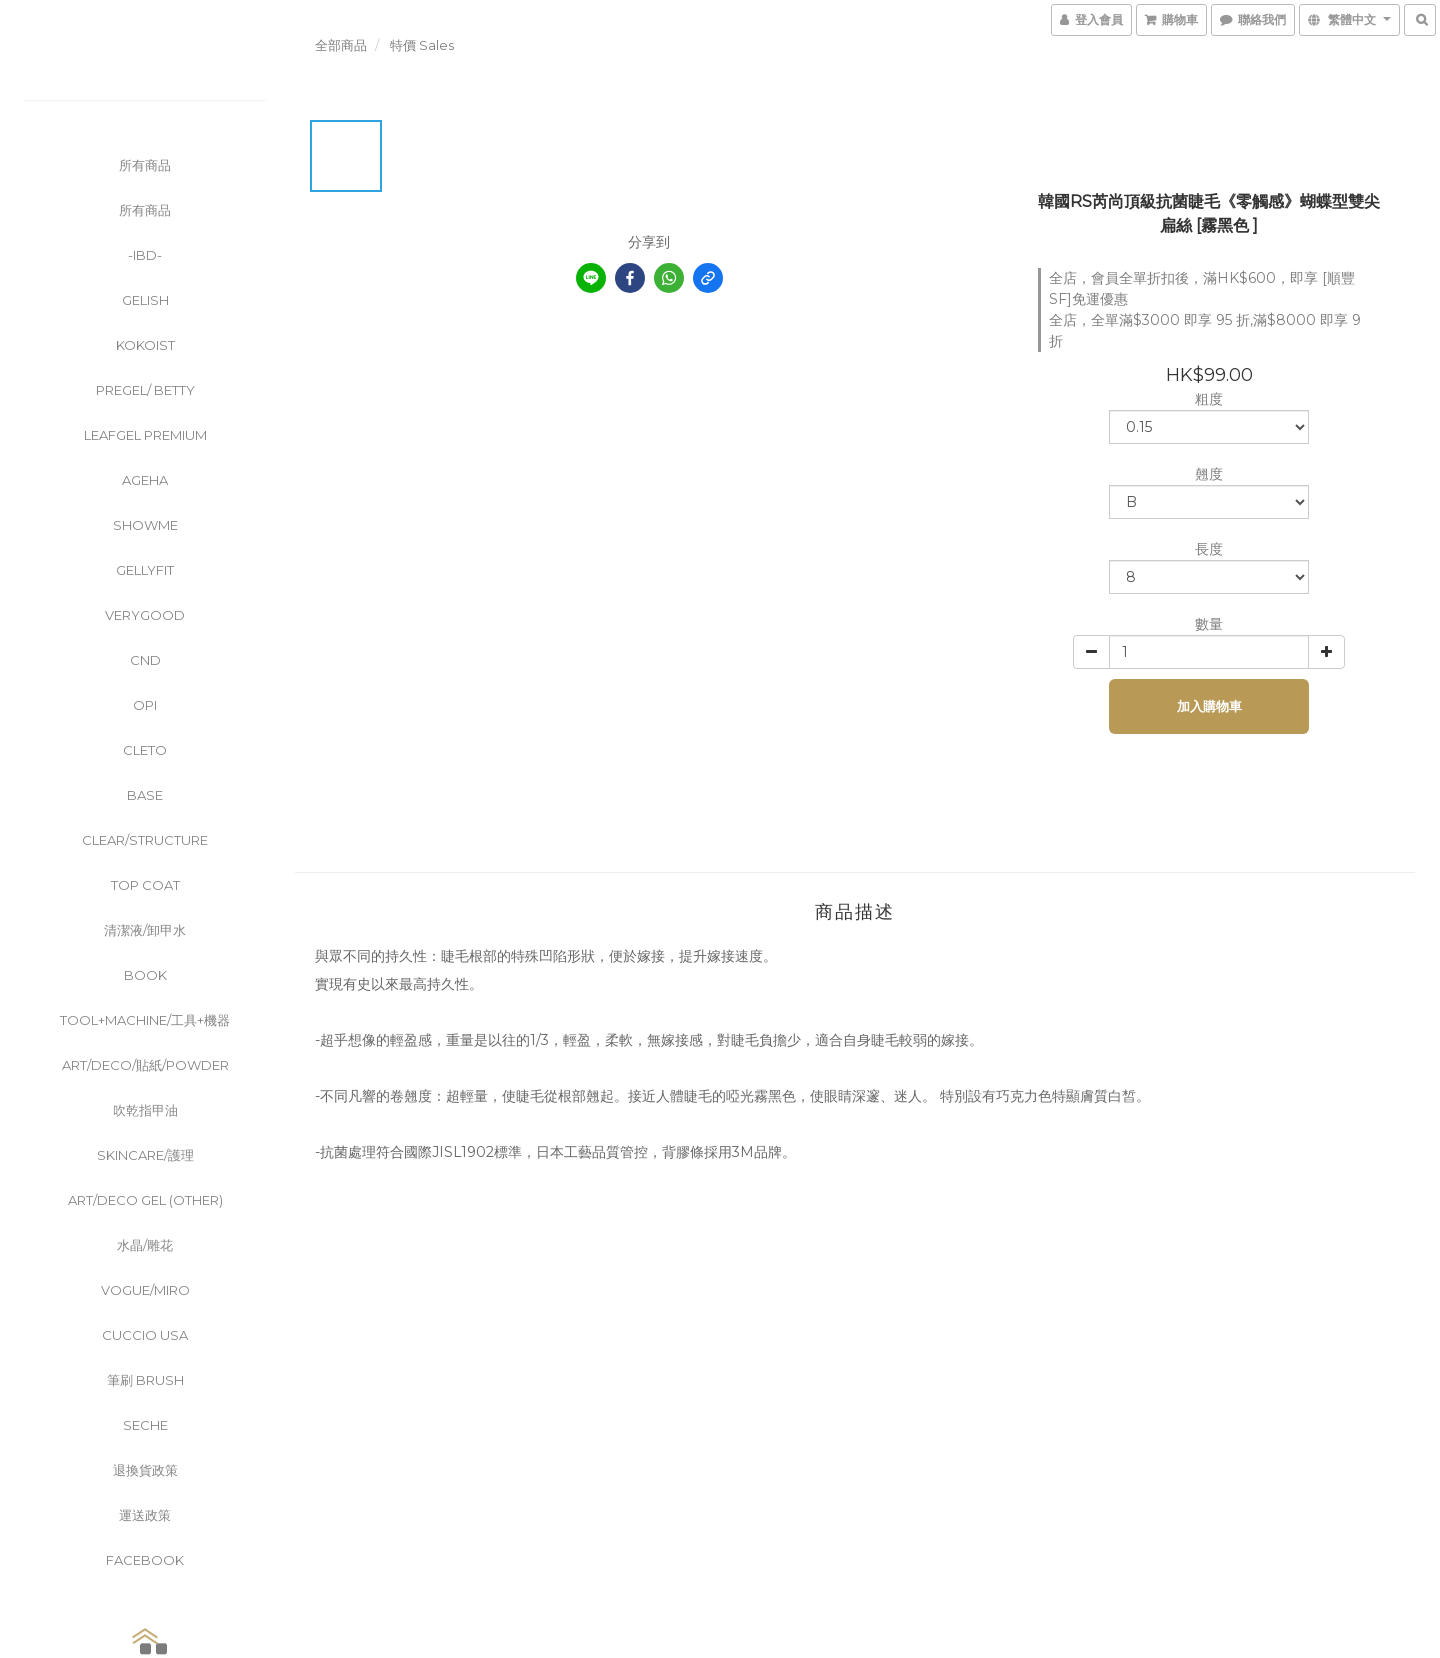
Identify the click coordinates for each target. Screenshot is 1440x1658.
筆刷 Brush (145, 1380)
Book (145, 975)
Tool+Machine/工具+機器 (145, 1020)
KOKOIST (145, 345)
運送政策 (145, 1515)
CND (145, 660)
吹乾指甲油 (145, 1110)
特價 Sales (422, 45)
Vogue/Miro (145, 1290)
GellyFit (145, 570)
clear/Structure (145, 840)
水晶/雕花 (145, 1245)
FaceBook (145, 1560)
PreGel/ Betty (145, 390)
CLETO (145, 750)
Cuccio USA (145, 1335)
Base (145, 795)
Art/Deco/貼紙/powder (145, 1065)
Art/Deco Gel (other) (145, 1200)
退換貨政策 (145, 1470)
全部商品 (341, 45)
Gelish (145, 300)
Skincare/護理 (145, 1155)
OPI (145, 705)
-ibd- (145, 255)
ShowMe (145, 525)
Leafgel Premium (145, 435)
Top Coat (145, 885)
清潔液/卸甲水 (145, 930)
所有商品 (145, 165)
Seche (145, 1425)
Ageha (145, 480)
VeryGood (145, 615)
